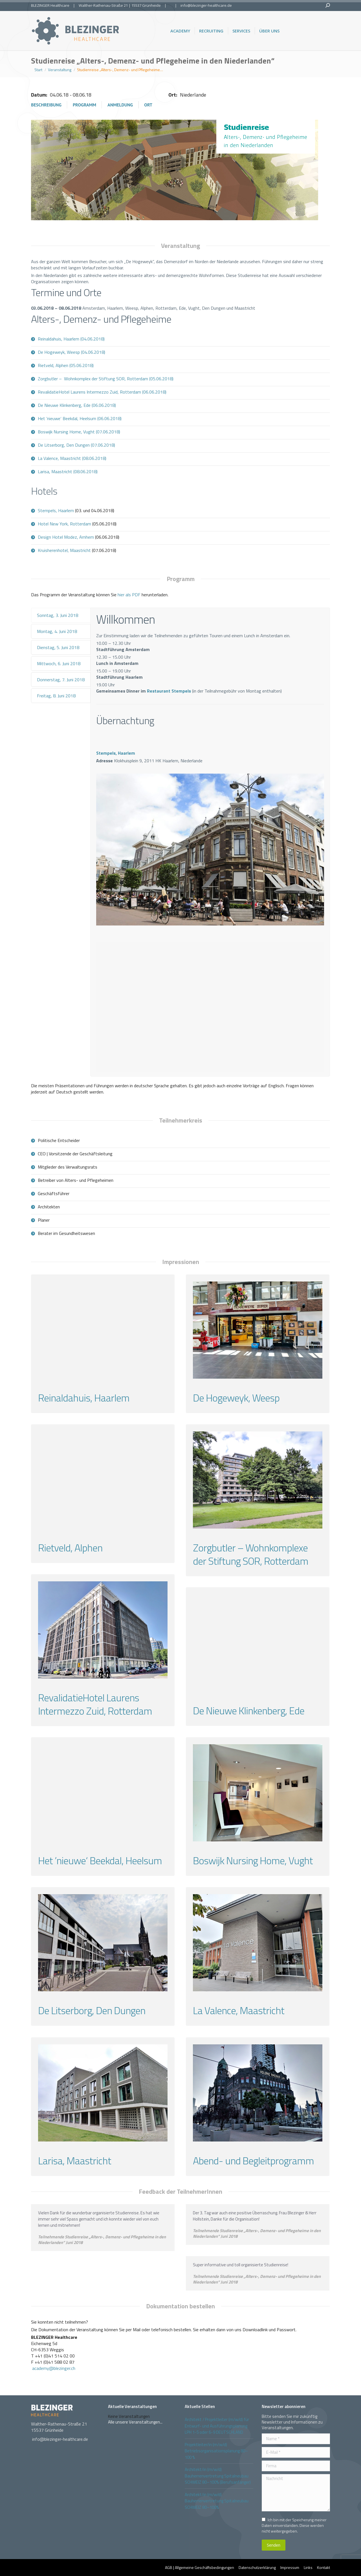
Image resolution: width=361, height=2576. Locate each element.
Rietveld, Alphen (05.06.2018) (66, 365)
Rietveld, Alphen (70, 1547)
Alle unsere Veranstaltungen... (135, 2422)
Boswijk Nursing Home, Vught (253, 1860)
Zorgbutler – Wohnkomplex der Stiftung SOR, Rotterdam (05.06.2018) (105, 378)
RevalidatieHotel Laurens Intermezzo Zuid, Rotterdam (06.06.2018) (102, 391)
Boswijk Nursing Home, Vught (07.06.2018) (79, 431)
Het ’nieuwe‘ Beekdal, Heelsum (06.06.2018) (80, 418)
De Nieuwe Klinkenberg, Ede (248, 1710)
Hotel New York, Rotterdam (64, 523)
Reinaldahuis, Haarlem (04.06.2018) (71, 338)
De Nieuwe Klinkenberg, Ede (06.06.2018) (77, 405)
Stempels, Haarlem (56, 510)
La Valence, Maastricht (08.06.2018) (72, 458)
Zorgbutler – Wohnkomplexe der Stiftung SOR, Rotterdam (250, 1554)
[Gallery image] (103, 1330)
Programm (84, 105)
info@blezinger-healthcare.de (206, 5)
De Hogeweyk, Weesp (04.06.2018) (71, 352)
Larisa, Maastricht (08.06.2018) (68, 471)
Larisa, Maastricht (74, 2160)
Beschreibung (46, 105)
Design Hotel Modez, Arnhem (66, 537)
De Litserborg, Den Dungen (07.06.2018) (76, 445)
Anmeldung (120, 105)
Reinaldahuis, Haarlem (83, 1397)
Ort (148, 105)
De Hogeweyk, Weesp (236, 1397)
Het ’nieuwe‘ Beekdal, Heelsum (100, 1860)
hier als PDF (129, 594)
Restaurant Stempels (169, 690)
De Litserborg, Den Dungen (91, 2010)
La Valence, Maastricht (238, 2010)
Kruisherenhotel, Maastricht (64, 550)
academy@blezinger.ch (53, 2368)
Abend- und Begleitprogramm (253, 2160)
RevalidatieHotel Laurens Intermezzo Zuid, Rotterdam (95, 1704)
